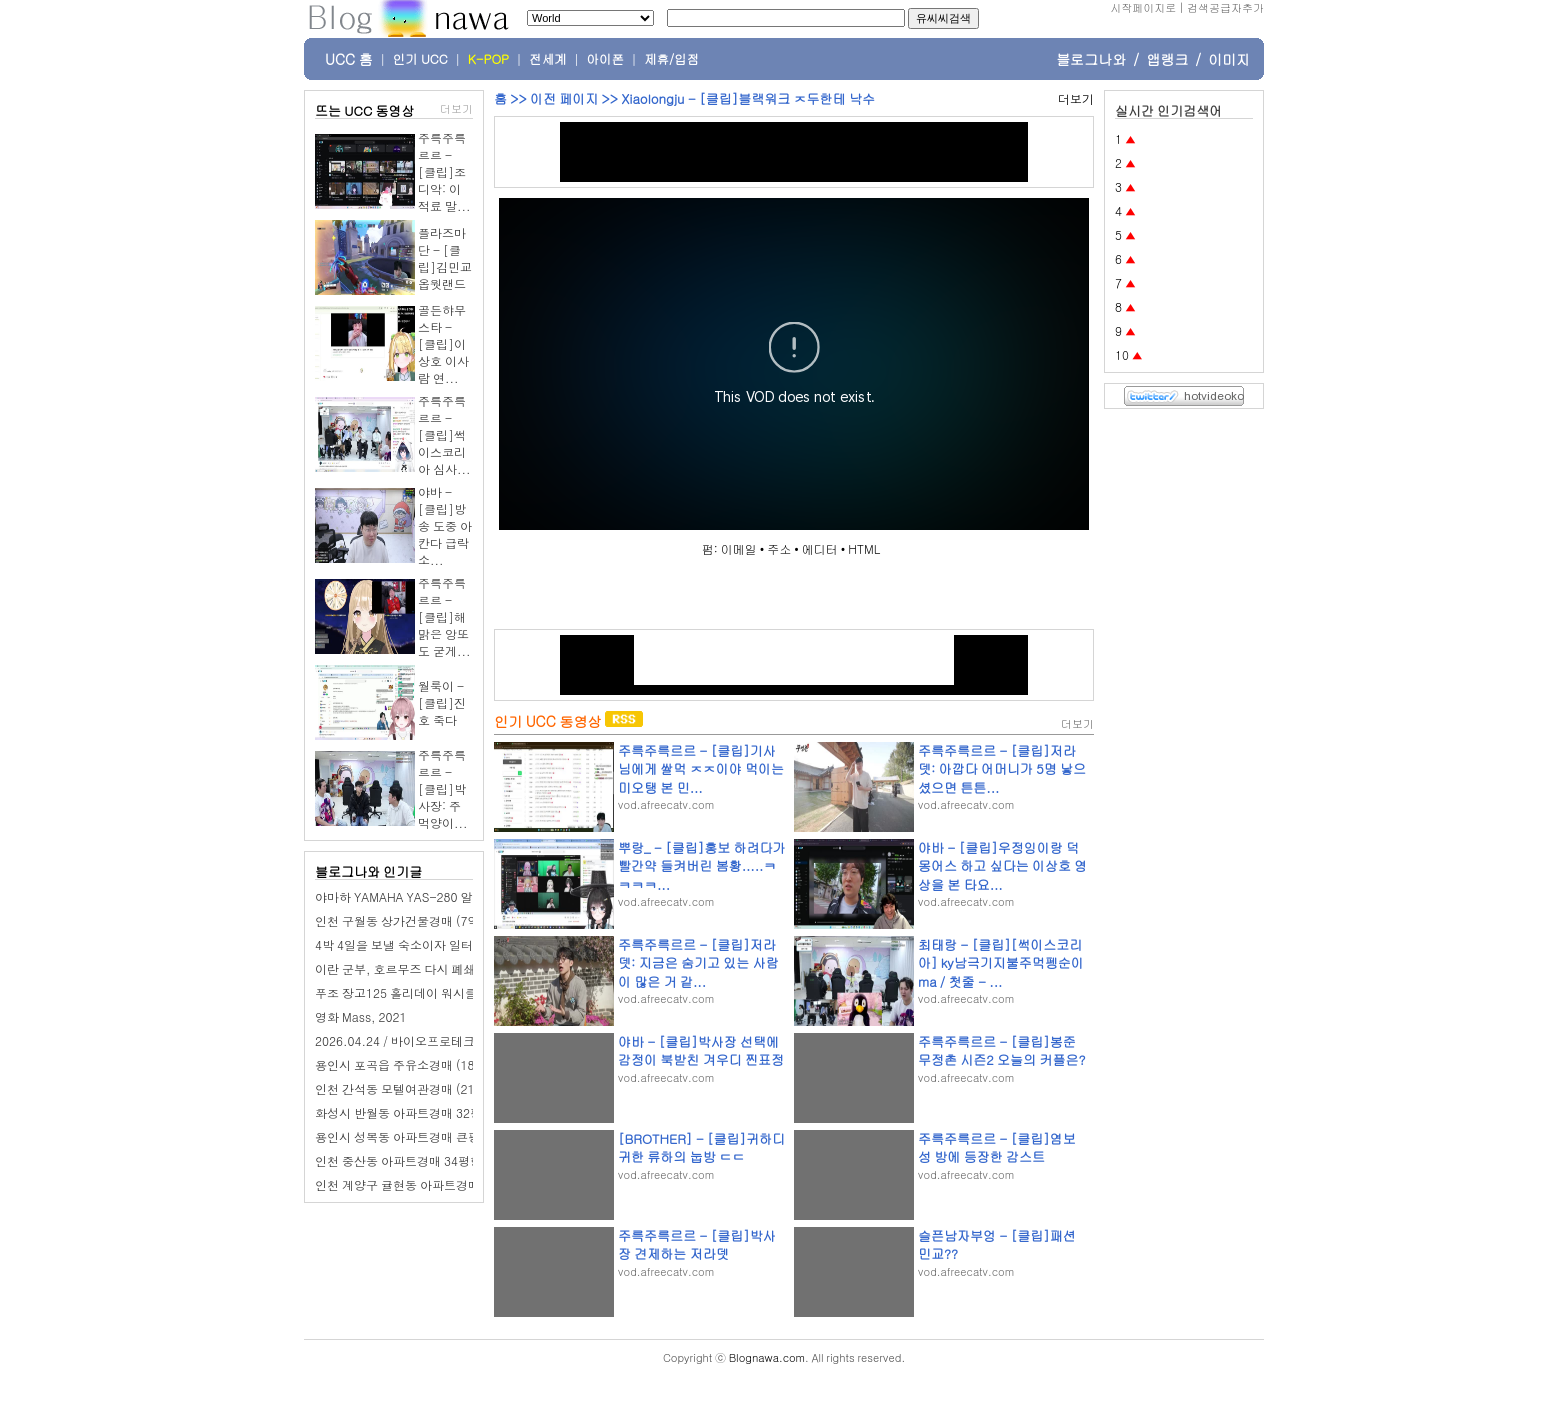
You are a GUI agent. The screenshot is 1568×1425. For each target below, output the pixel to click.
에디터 (820, 548)
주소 (779, 548)
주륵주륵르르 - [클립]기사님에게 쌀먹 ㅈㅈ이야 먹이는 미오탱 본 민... (701, 768)
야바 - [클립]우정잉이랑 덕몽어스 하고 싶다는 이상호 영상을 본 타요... (1002, 865)
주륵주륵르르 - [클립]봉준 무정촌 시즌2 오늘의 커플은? (1002, 1050)
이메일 (739, 548)
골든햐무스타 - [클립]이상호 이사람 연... (443, 343)
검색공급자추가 (1225, 7)
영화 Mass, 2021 (361, 1016)
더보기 (456, 108)
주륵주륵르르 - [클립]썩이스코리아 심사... (444, 434)
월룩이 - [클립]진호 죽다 (442, 702)
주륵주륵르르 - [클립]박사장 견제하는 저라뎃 (697, 1244)
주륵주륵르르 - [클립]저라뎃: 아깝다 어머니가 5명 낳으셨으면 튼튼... (1002, 768)
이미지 (1229, 59)
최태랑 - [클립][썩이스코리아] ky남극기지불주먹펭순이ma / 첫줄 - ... (1001, 962)
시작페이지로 (1143, 7)
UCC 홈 (349, 59)
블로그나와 (1091, 59)
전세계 (548, 59)
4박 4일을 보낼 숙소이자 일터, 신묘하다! (424, 944)
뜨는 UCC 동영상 (365, 110)
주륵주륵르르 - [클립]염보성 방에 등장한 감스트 (997, 1147)
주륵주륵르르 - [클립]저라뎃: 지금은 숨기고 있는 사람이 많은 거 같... (698, 962)
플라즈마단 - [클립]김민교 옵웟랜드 (445, 258)
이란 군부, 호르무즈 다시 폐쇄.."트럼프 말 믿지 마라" (457, 968)
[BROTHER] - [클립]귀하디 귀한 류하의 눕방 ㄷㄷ (701, 1147)
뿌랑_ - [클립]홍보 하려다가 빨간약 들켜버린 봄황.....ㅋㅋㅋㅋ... (702, 865)
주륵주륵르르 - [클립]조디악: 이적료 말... (444, 171)
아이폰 (606, 59)
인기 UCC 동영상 (547, 721)
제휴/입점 (671, 59)
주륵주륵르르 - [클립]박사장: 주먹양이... (443, 788)
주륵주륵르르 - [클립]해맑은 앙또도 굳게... (444, 616)
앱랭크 (1167, 59)
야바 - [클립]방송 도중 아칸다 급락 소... (445, 525)
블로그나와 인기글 (368, 871)
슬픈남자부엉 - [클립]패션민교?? (997, 1244)
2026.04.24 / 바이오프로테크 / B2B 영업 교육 (439, 1040)
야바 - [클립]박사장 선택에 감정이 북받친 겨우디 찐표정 (701, 1050)
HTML (864, 548)
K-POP (488, 59)
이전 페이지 (564, 98)
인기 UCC (420, 59)
